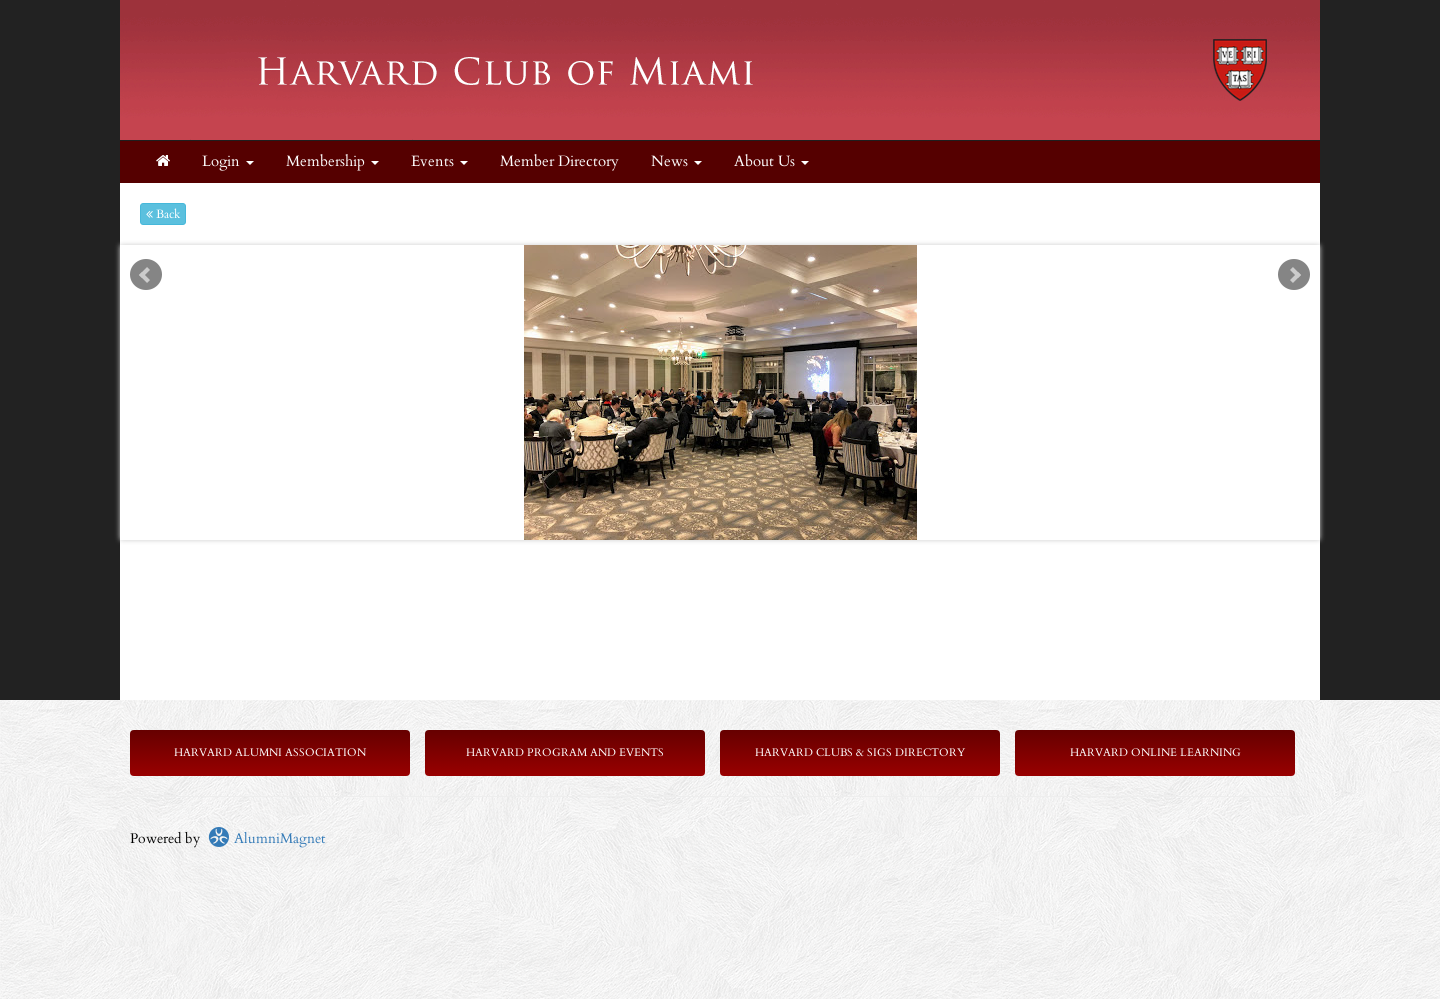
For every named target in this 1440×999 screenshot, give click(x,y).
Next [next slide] (1294, 275)
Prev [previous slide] (146, 275)
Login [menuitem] (228, 161)
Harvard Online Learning (1155, 752)
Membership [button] (332, 161)
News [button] (676, 161)
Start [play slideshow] (713, 260)
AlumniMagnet (266, 838)
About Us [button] (771, 161)
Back (163, 214)
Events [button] (439, 161)
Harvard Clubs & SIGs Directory (860, 752)
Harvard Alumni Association (270, 752)
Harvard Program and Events (565, 752)
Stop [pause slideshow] (728, 260)
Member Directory (559, 161)
